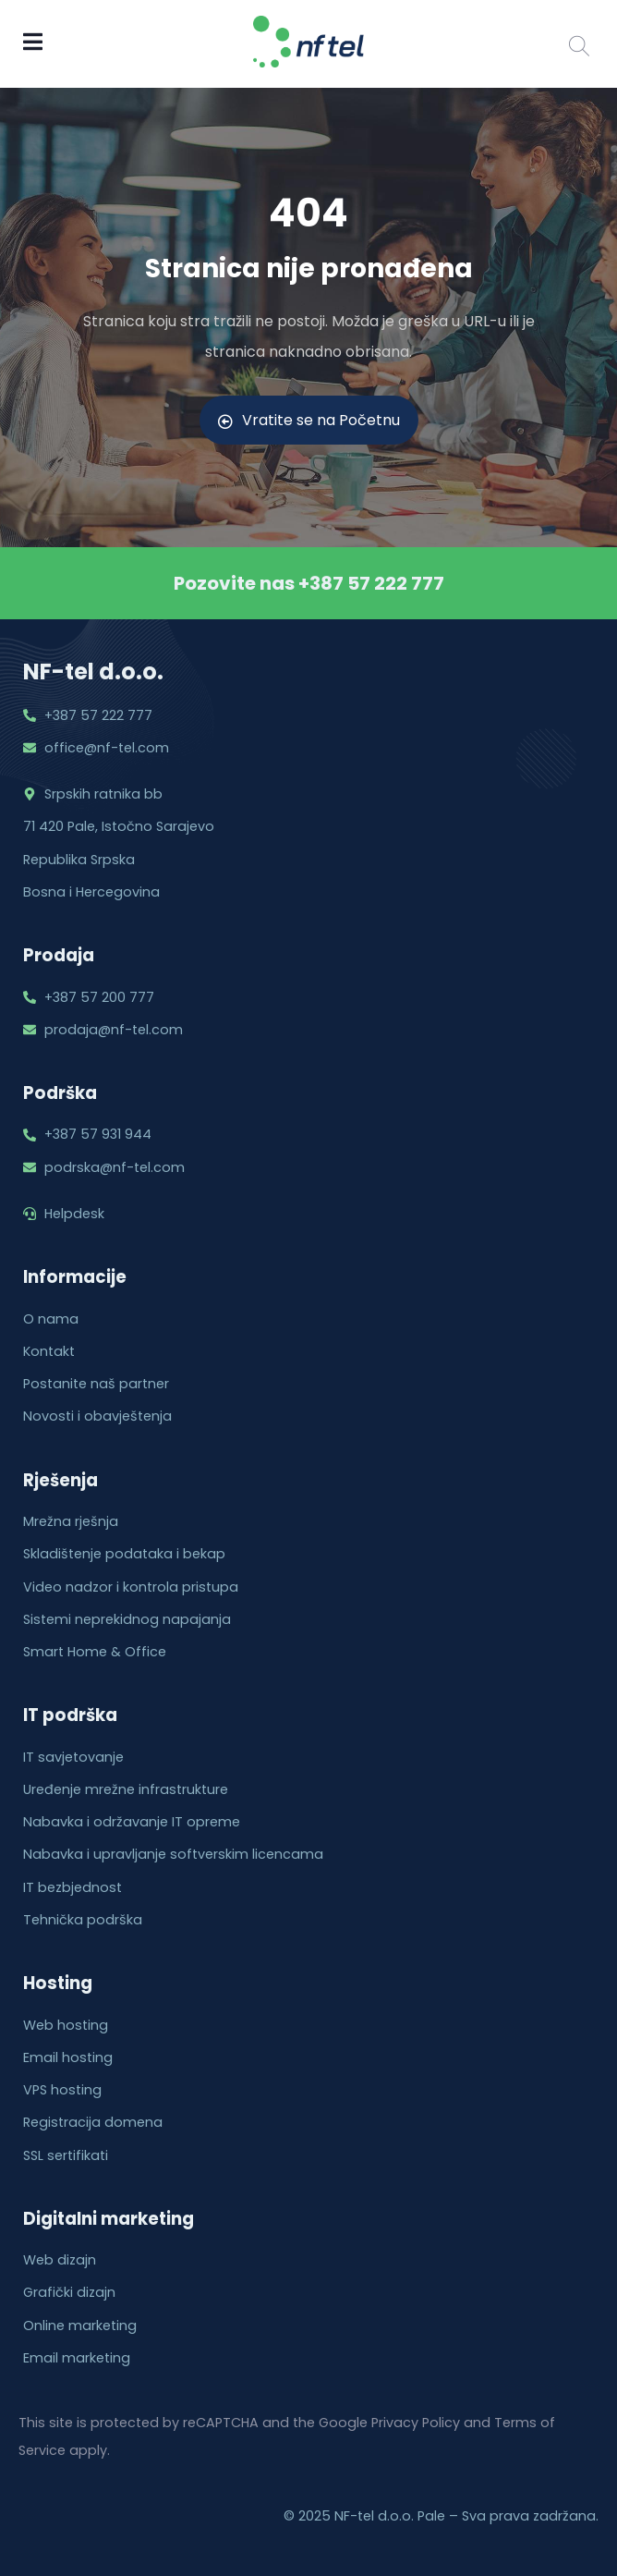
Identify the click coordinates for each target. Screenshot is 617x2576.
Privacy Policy (415, 2422)
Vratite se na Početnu (309, 420)
